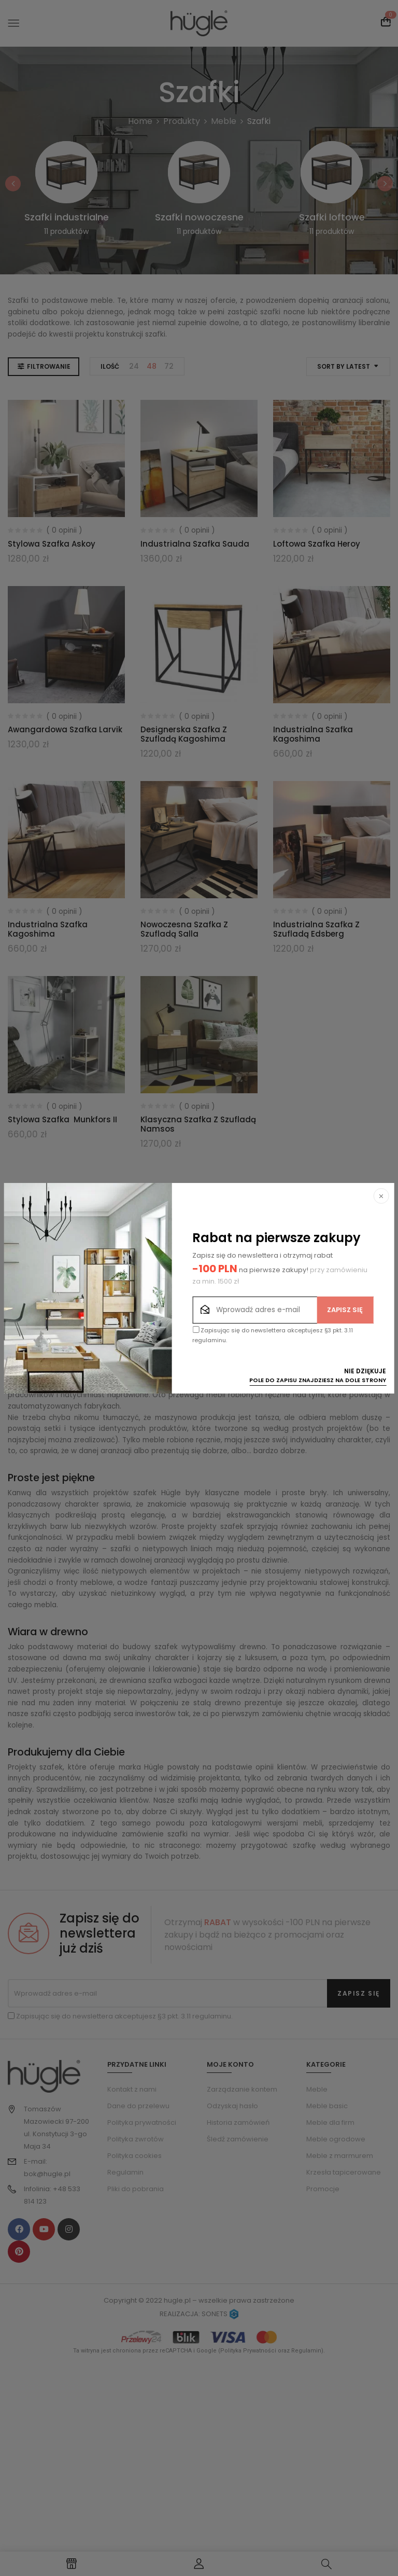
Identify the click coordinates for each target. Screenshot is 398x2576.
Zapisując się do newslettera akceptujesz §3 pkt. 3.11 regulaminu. (272, 1335)
